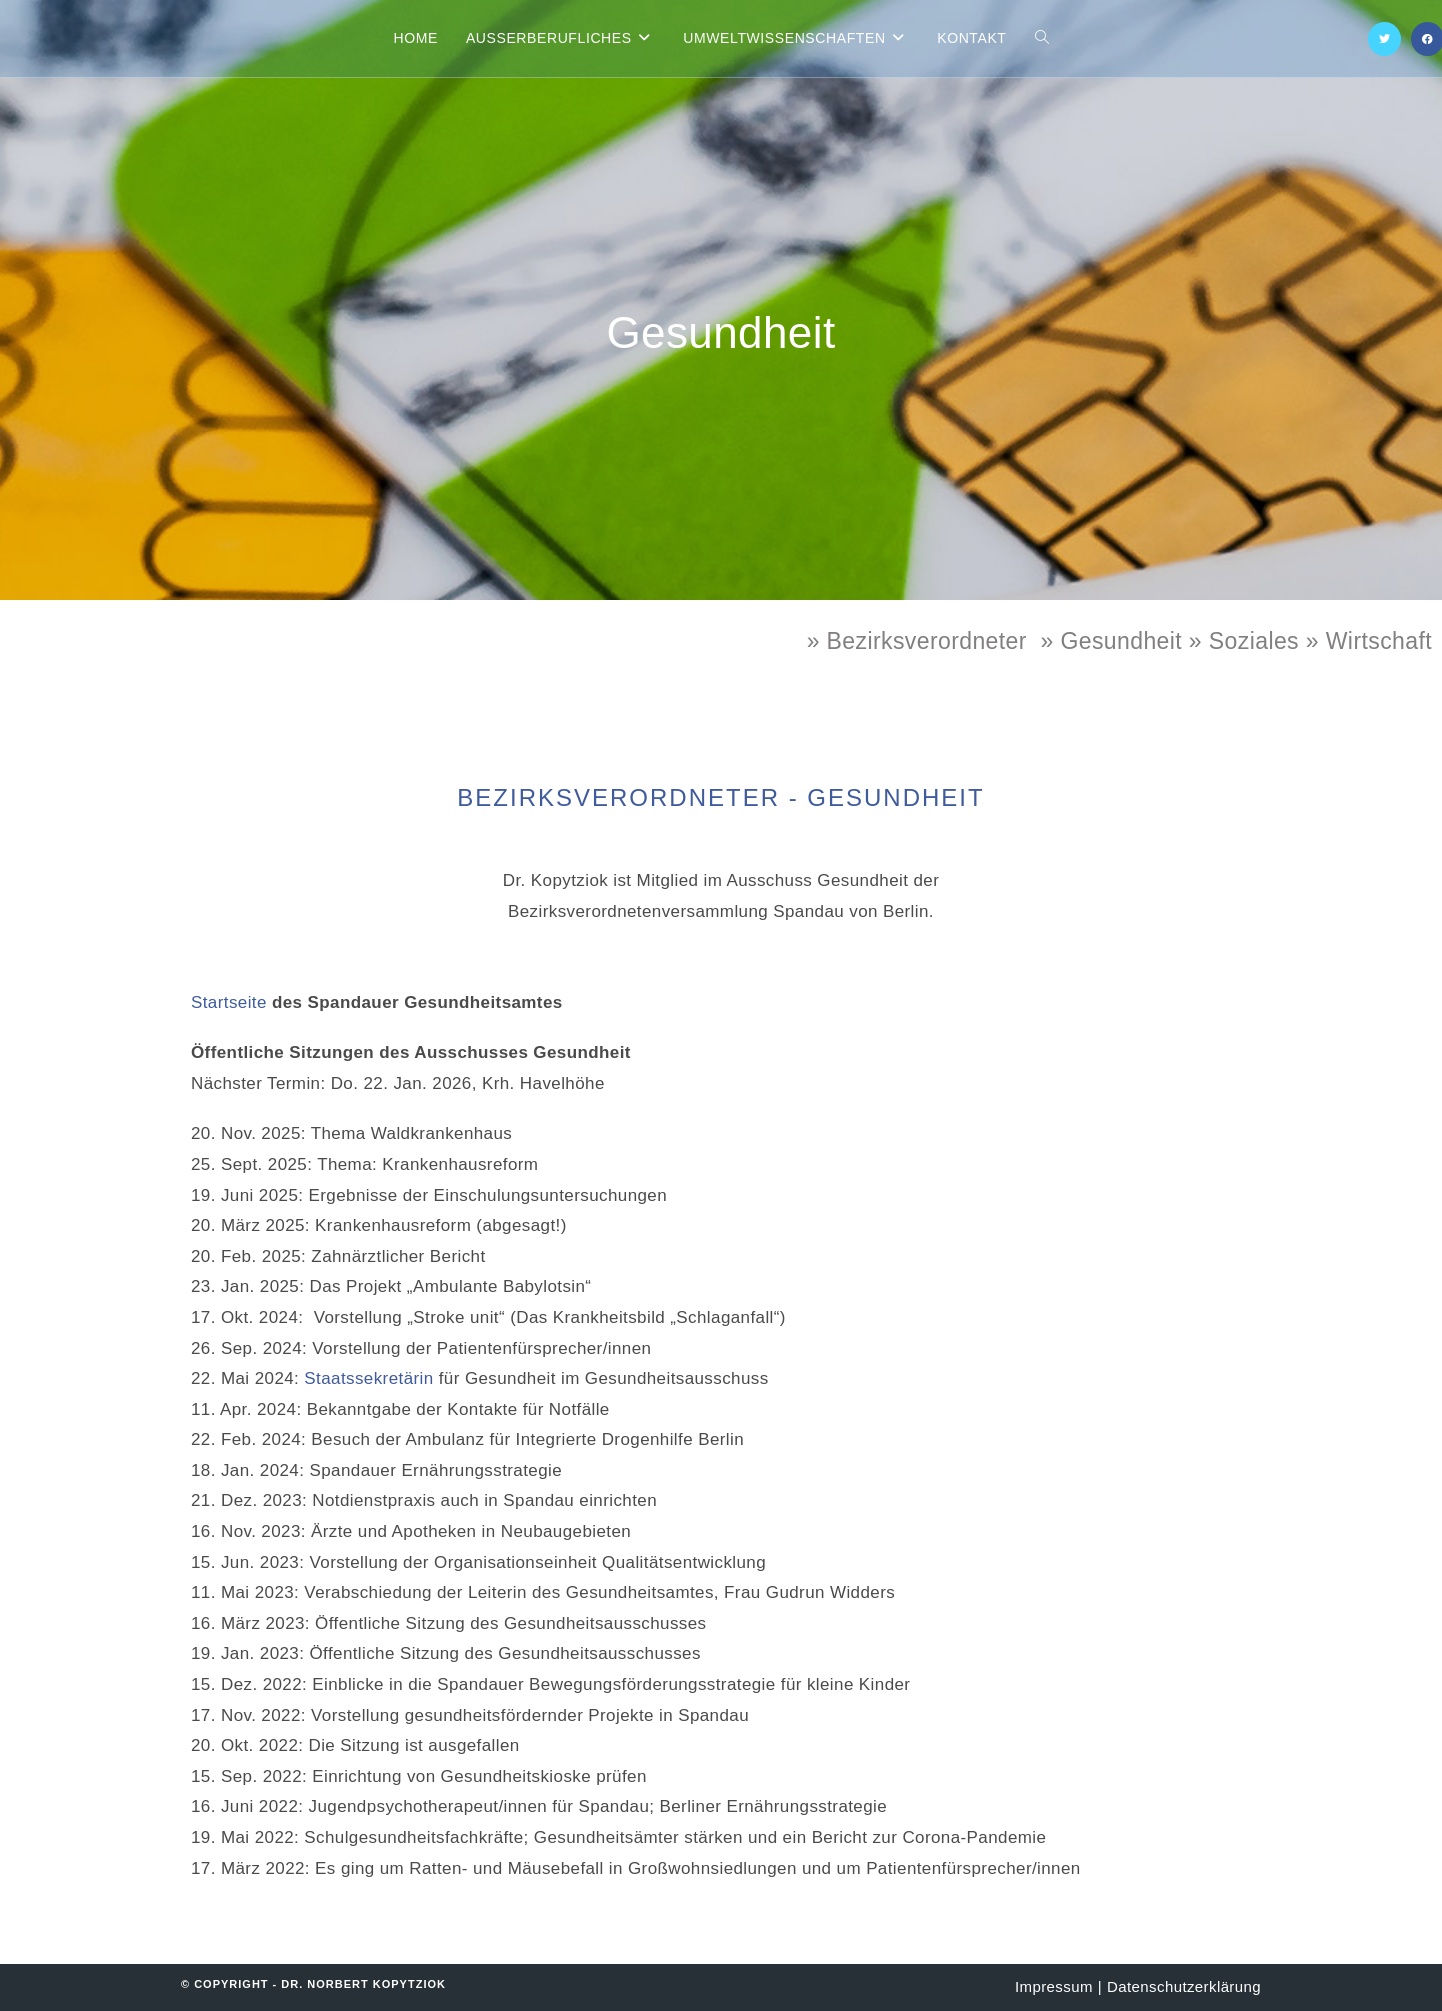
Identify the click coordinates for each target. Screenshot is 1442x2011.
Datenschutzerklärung (1184, 1986)
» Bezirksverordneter (917, 641)
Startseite (229, 1002)
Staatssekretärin (368, 1378)
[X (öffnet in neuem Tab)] (1384, 39)
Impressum (1054, 1986)
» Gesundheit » (1124, 641)
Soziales (1254, 641)
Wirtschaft (1379, 641)
